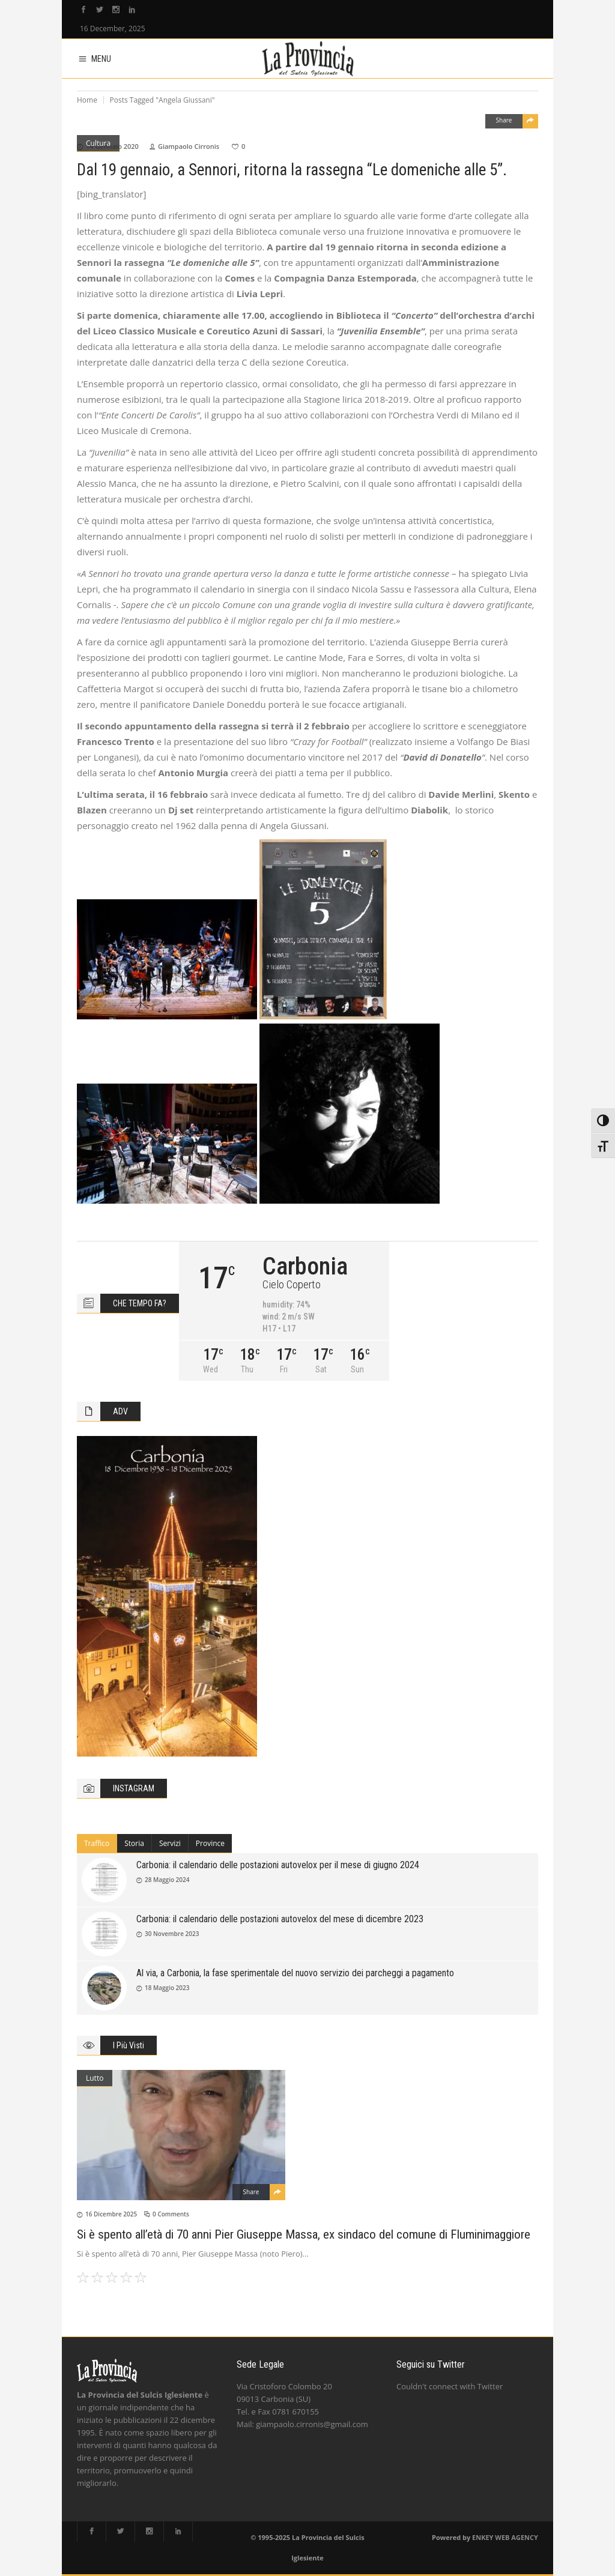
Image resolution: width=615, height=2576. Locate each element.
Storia (134, 1843)
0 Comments (171, 2214)
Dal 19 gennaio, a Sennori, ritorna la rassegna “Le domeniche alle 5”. (292, 169)
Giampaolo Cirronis (188, 146)
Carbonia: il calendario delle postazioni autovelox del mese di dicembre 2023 (279, 1919)
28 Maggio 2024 (167, 1879)
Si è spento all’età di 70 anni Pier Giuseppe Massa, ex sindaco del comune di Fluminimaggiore (303, 2234)
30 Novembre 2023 (172, 1933)
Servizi (170, 1843)
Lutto (94, 2078)
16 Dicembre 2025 (111, 2214)
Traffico (96, 1843)
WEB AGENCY (516, 2537)
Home (87, 100)
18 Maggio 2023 (167, 1987)
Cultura (98, 143)
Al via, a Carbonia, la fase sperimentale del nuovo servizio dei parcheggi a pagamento (295, 1973)
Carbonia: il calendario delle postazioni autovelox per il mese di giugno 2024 (277, 1865)
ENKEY (482, 2537)
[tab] (97, 1843)
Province (210, 1843)
